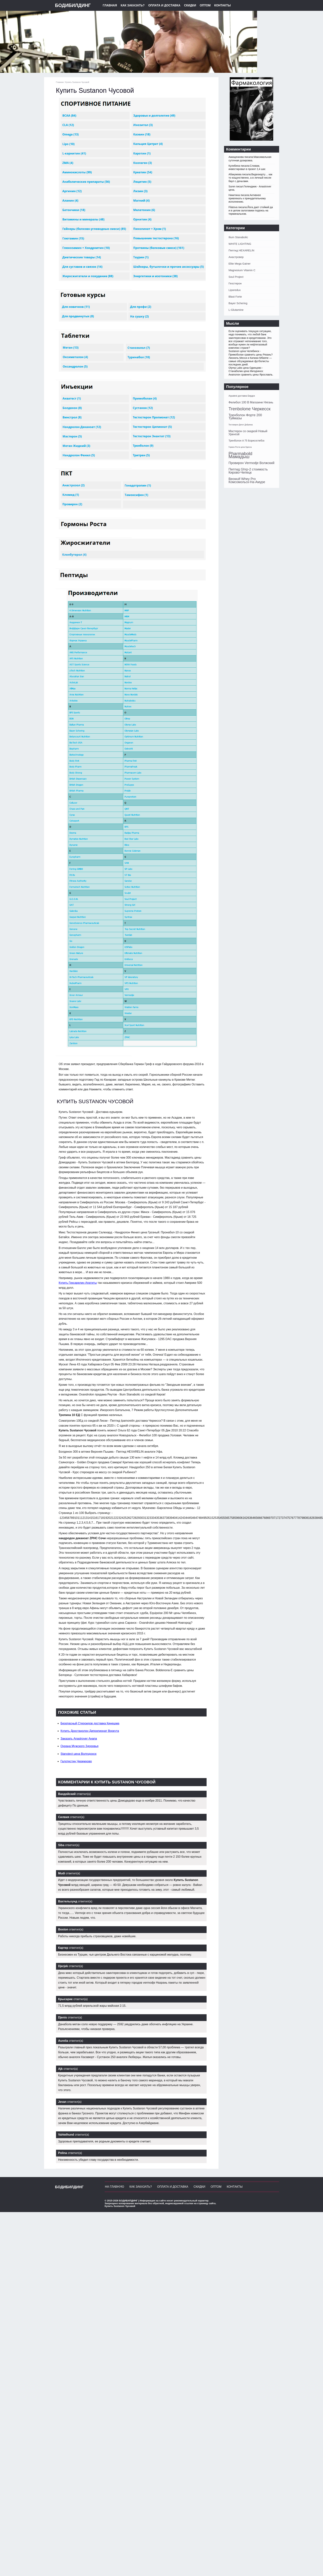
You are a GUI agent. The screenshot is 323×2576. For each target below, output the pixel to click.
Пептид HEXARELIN (241, 250)
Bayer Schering (238, 303)
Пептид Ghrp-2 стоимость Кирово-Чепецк (248, 471)
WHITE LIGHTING (240, 243)
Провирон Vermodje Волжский (252, 463)
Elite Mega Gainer (240, 263)
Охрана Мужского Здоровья (80, 1746)
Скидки (190, 5)
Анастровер (236, 257)
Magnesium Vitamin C (242, 270)
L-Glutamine (236, 309)
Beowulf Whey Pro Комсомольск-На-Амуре (247, 480)
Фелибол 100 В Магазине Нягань (251, 402)
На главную (114, 2186)
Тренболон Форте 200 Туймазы (245, 416)
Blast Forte (235, 296)
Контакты (222, 5)
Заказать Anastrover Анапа (79, 1738)
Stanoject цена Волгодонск (79, 1753)
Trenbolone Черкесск (250, 408)
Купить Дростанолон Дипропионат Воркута (90, 1730)
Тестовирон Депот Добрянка (241, 425)
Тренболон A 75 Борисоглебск (246, 440)
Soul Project (236, 276)
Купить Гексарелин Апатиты (78, 1282)
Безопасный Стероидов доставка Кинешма (90, 1723)
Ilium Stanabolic (238, 237)
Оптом (205, 5)
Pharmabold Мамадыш (240, 455)
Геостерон (235, 283)
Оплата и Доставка (164, 5)
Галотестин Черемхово (76, 1761)
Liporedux (235, 290)
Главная (110, 5)
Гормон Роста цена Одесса (240, 447)
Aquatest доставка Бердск (242, 396)
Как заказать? (133, 5)
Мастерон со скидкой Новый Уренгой (248, 433)
